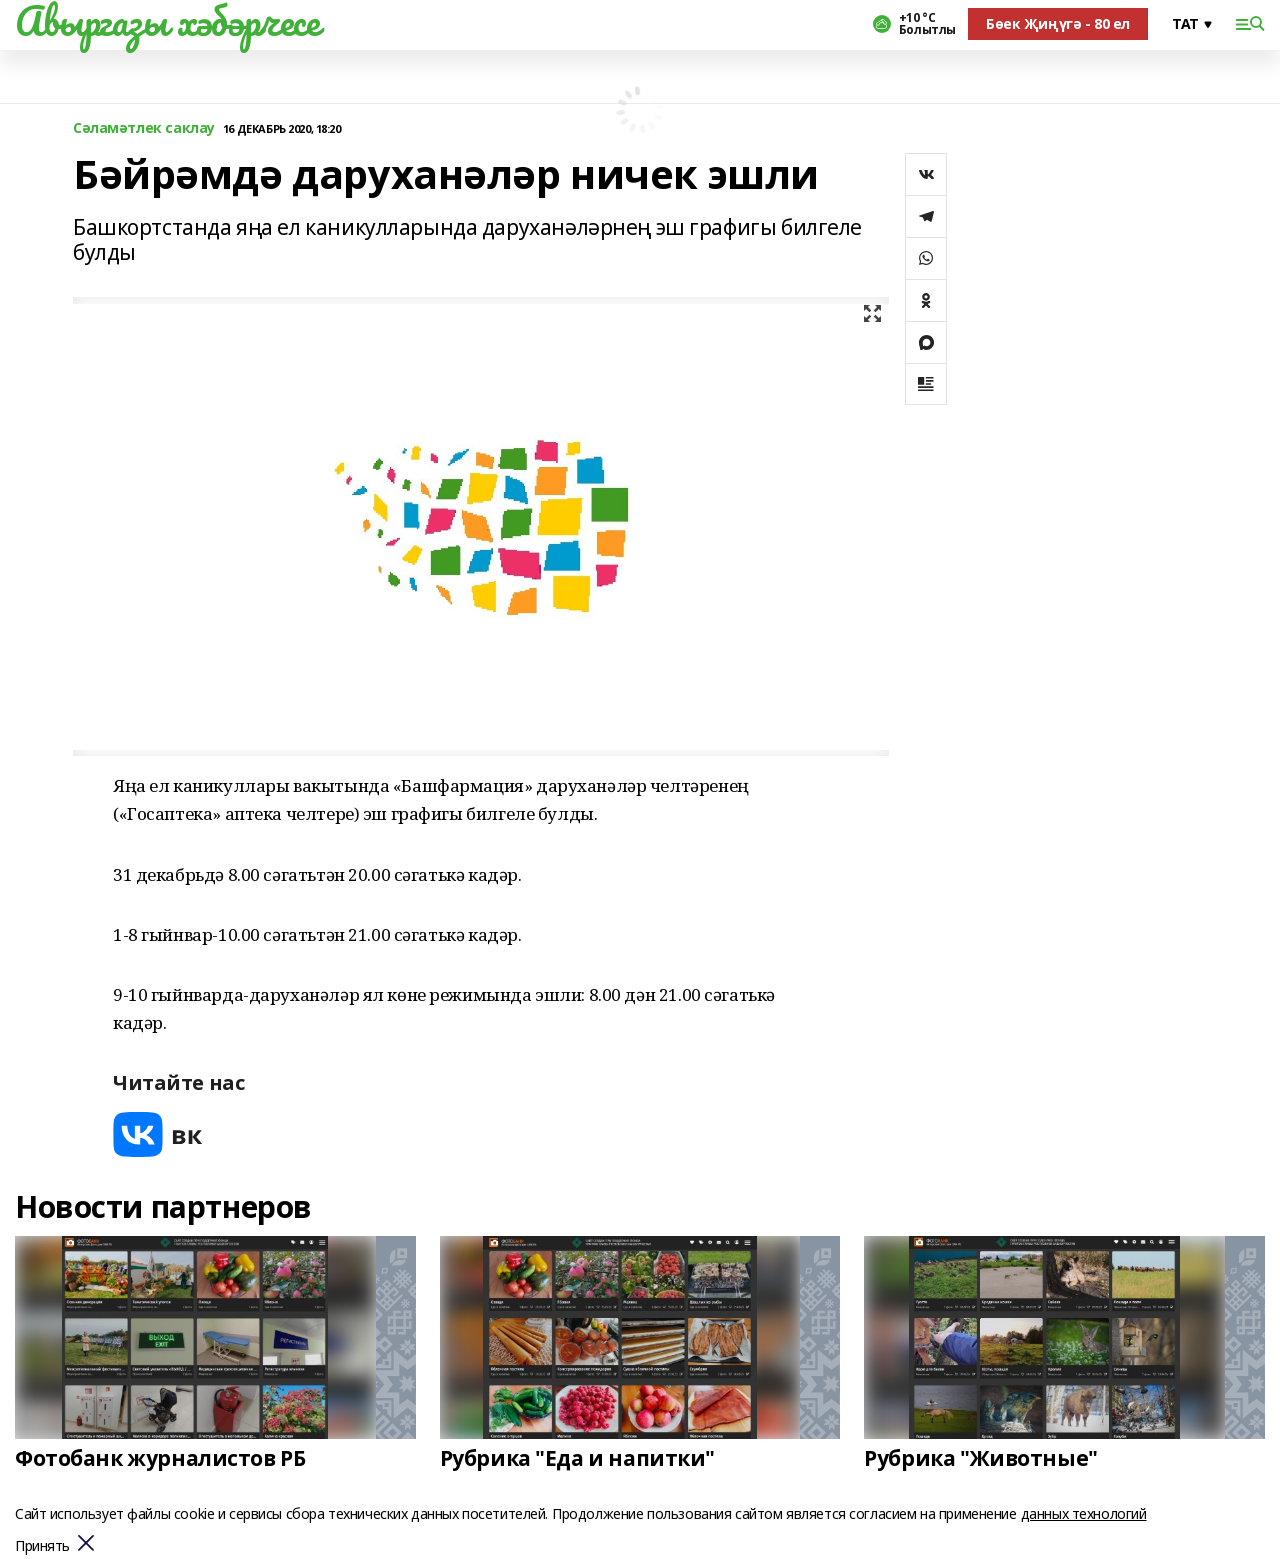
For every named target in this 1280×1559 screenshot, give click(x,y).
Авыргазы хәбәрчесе (167, 21)
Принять (42, 1546)
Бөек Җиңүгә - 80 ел (1058, 23)
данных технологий (1084, 1513)
